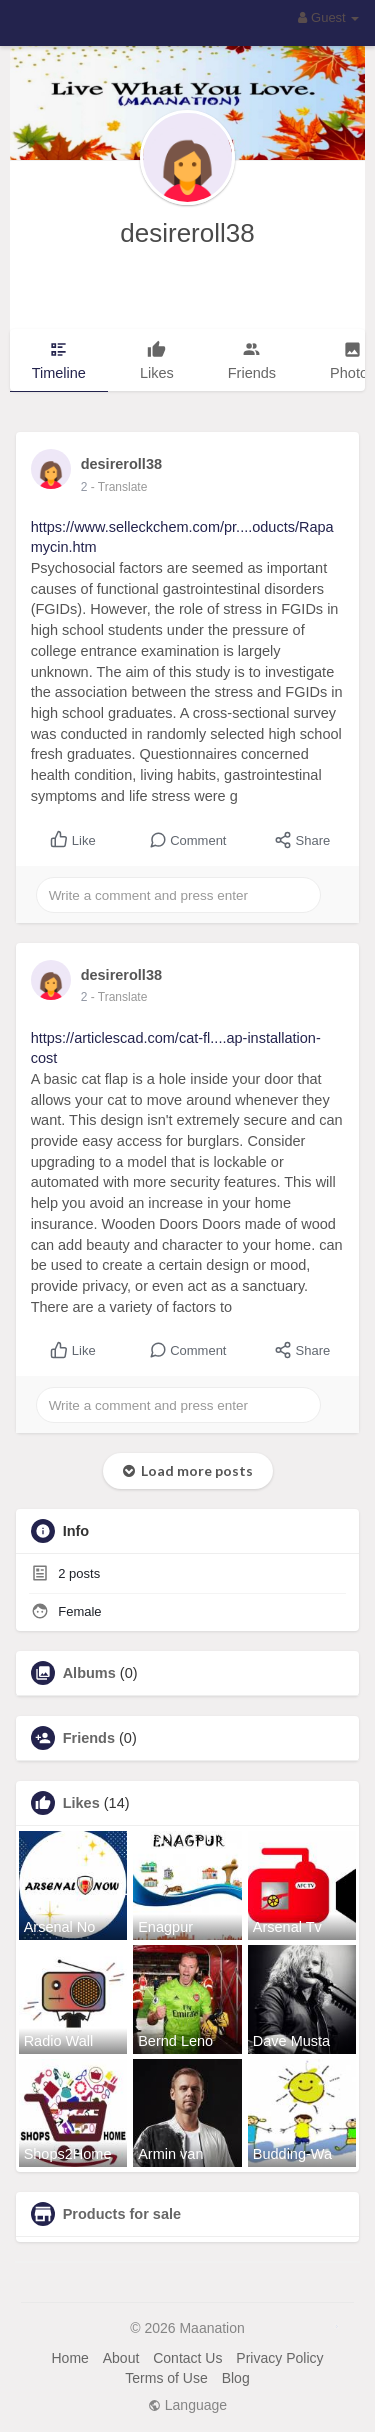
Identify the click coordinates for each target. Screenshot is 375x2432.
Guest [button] (328, 17)
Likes (81, 1803)
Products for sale (122, 2214)
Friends (89, 1738)
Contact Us (187, 2358)
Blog (236, 2378)
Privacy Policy (279, 2358)
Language (187, 2405)
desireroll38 (187, 233)
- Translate (119, 487)
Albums (89, 1673)
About (121, 2358)
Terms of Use (166, 2378)
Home (69, 2358)
